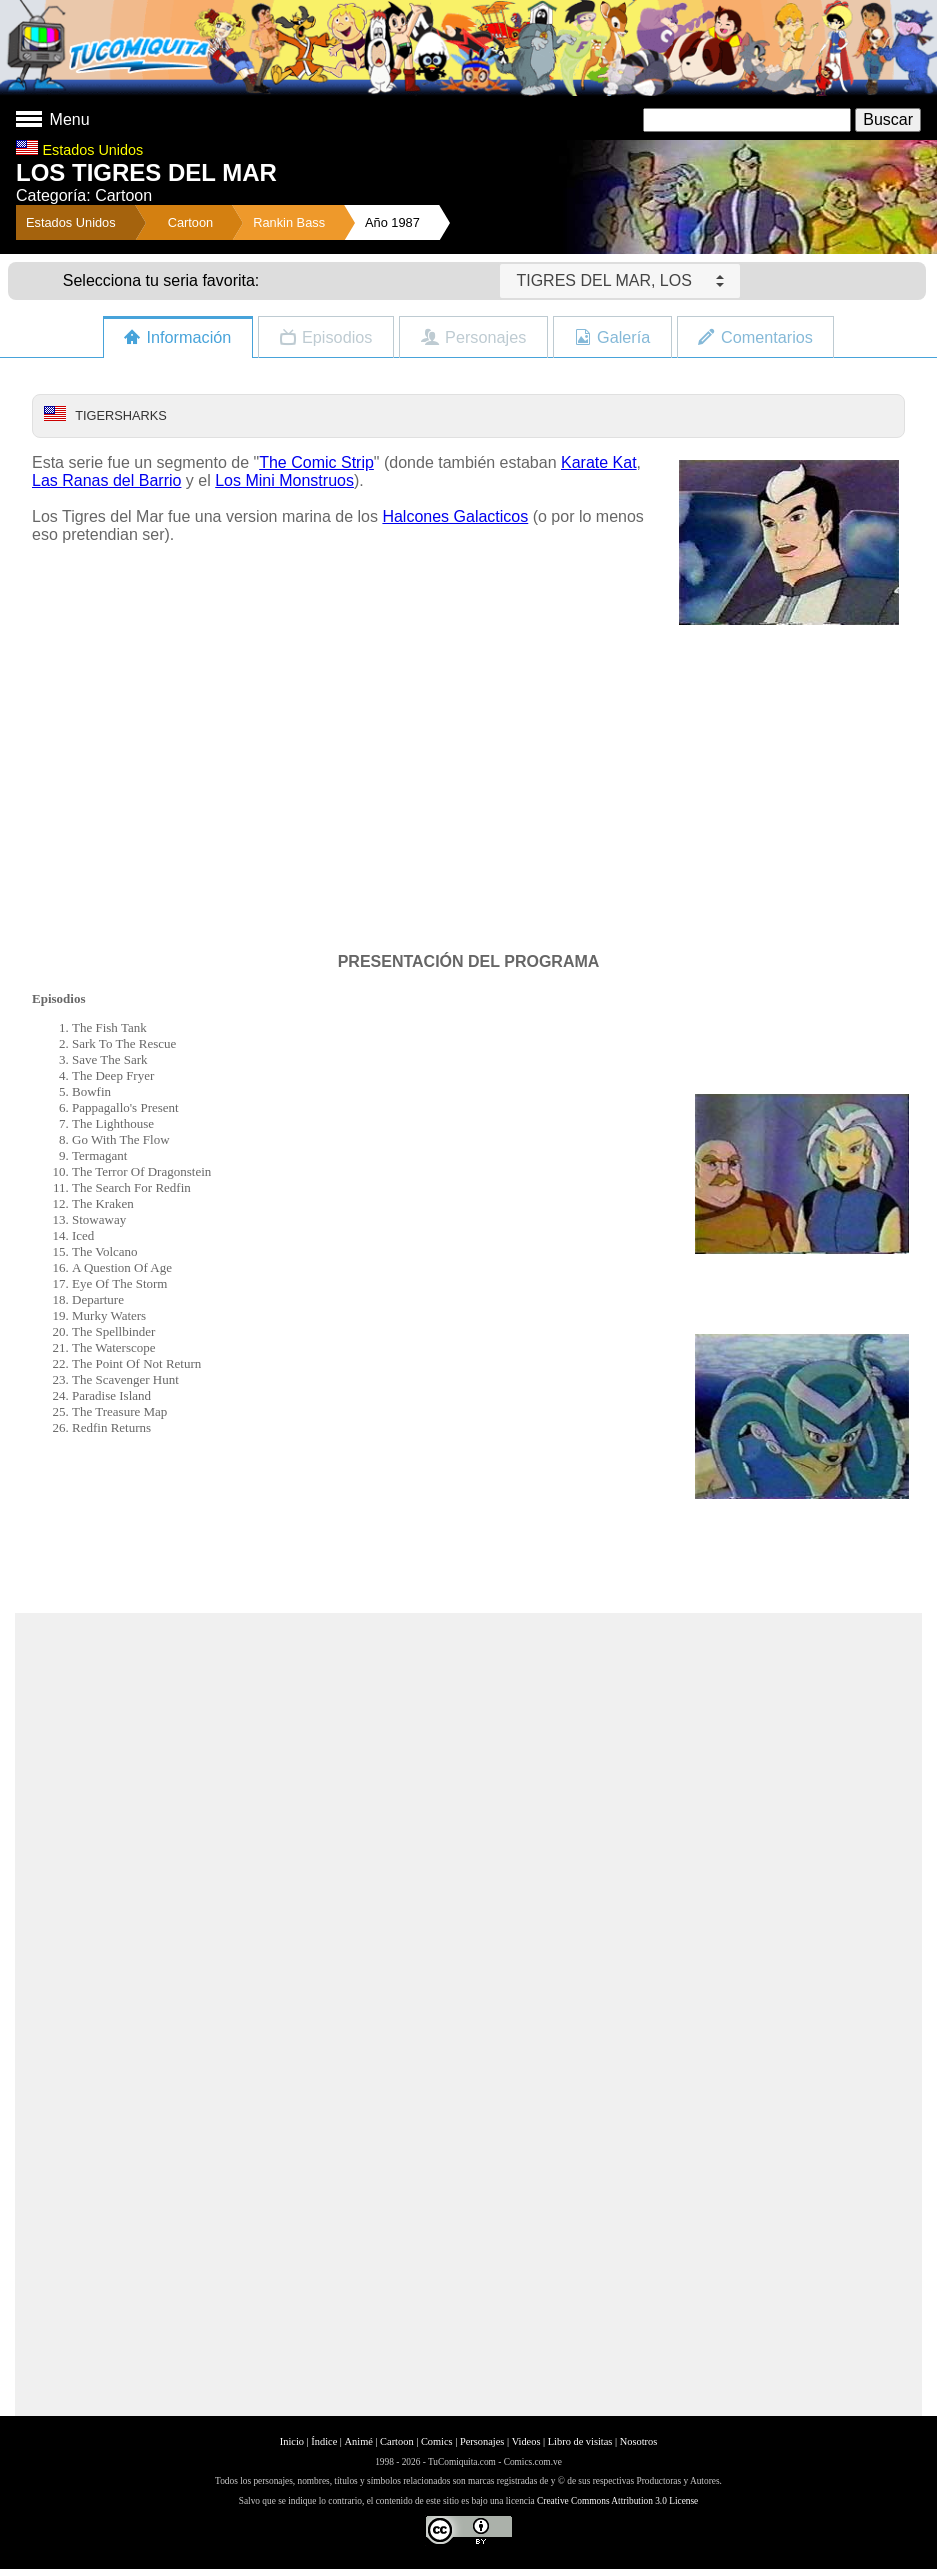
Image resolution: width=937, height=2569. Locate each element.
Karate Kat (599, 462)
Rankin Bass (289, 222)
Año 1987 (392, 222)
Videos (526, 2441)
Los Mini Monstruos (284, 480)
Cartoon (191, 222)
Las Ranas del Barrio (106, 480)
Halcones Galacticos (455, 516)
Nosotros (639, 2441)
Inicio (292, 2441)
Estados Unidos (71, 222)
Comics (437, 2441)
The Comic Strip (316, 462)
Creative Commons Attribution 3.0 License (617, 2501)
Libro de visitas (580, 2441)
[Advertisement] (469, 1564)
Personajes (482, 2441)
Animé (359, 2441)
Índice (324, 2441)
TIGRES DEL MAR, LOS (619, 281)
